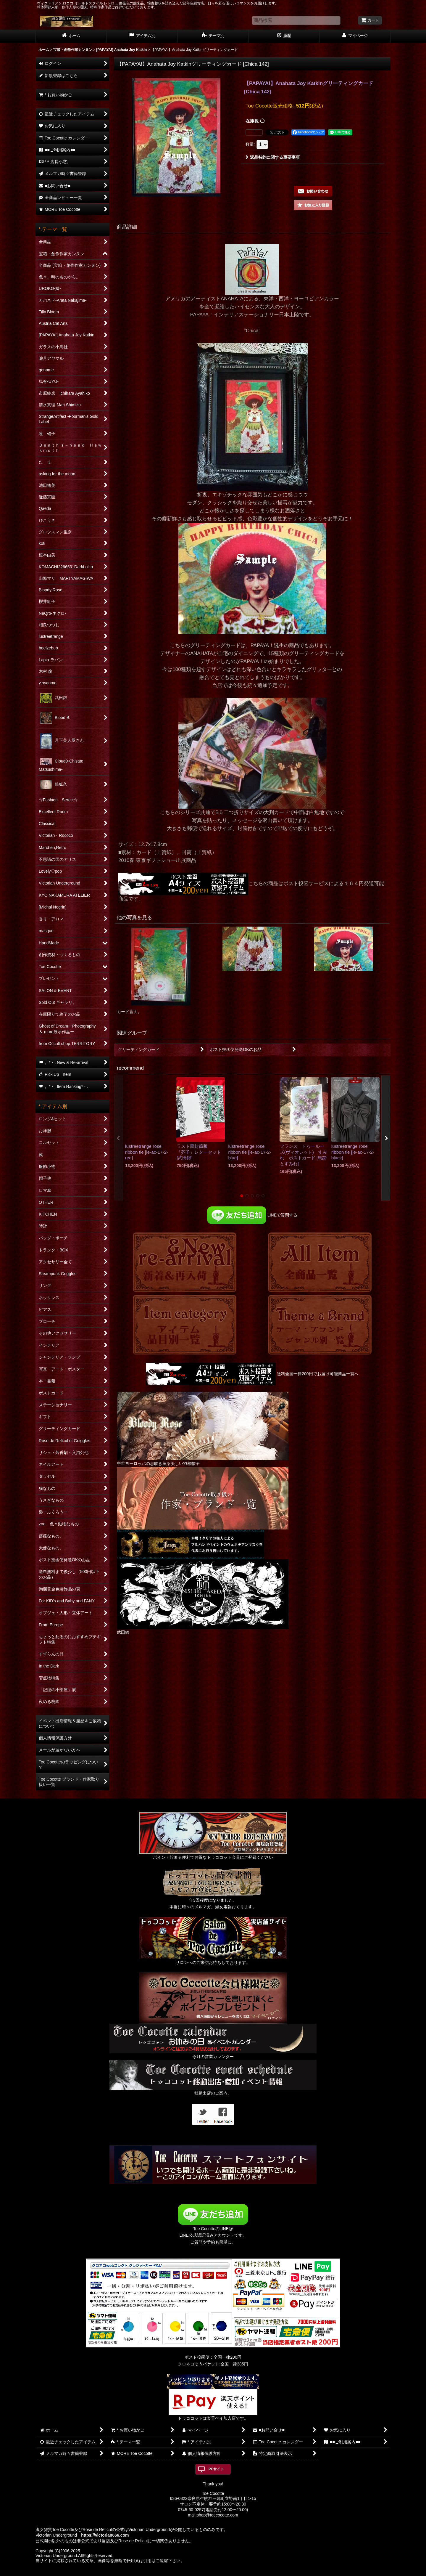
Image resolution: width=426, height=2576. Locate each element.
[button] (313, 205)
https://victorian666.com (105, 2535)
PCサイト (216, 2469)
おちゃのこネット (203, 2572)
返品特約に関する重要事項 (273, 157)
